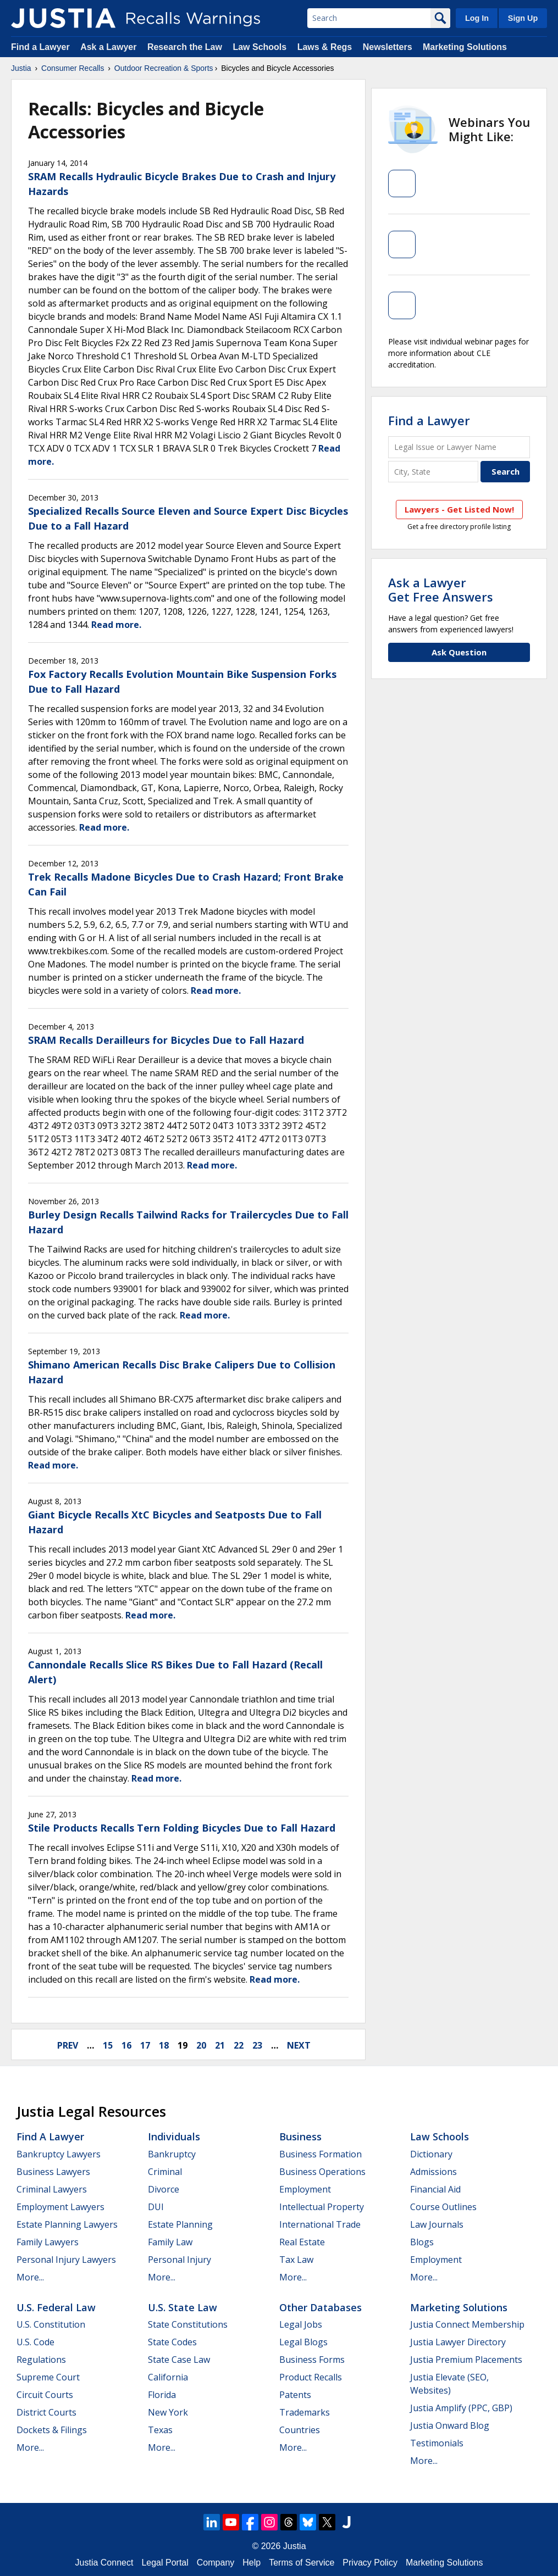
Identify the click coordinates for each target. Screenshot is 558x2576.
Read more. (116, 625)
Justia (21, 68)
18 (164, 2045)
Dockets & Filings (51, 2430)
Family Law (170, 2242)
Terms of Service (301, 2562)
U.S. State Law (182, 2307)
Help (251, 2562)
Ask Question (459, 652)
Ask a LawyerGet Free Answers (440, 589)
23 (257, 2045)
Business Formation (320, 2154)
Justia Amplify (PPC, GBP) (461, 2408)
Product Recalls (310, 2377)
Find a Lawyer (40, 47)
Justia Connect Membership (467, 2324)
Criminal (165, 2172)
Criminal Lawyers (51, 2189)
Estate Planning (180, 2224)
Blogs (422, 2242)
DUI (156, 2207)
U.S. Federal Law (56, 2307)
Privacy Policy (369, 2562)
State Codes (172, 2342)
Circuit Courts (44, 2395)
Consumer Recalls (72, 68)
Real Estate (302, 2242)
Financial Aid (435, 2189)
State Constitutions (188, 2324)
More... (30, 2277)
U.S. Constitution (50, 2324)
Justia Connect (104, 2562)
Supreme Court (48, 2377)
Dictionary (431, 2154)
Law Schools (259, 47)
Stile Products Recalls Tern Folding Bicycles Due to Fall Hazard (181, 1827)
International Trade (320, 2224)
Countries (299, 2430)
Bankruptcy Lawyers (58, 2154)
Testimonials (436, 2443)
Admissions (433, 2172)
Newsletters (387, 47)
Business (300, 2136)
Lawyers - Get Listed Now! (459, 509)
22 (239, 2045)
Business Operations (322, 2172)
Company (215, 2562)
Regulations (41, 2360)
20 (201, 2045)
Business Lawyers (53, 2172)
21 (220, 2045)
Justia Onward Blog (449, 2425)
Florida (162, 2395)
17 (145, 2045)
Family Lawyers (47, 2242)
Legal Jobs (300, 2324)
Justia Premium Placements (466, 2360)
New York (168, 2412)
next (299, 2045)
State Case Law (179, 2360)
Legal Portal (164, 2562)
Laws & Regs (324, 47)
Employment (305, 2189)
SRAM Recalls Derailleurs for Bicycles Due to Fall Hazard (166, 1040)
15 (108, 2045)
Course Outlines (443, 2207)
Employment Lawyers (60, 2207)
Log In (477, 18)
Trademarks (304, 2412)
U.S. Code (35, 2342)
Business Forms (312, 2360)
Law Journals (436, 2224)
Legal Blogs (303, 2342)
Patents (295, 2395)
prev (67, 2045)
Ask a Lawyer (109, 47)
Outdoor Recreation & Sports (163, 68)
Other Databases (320, 2307)
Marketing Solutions (465, 47)
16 (126, 2045)
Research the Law (184, 47)
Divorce (163, 2189)
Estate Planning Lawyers (67, 2224)
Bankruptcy (172, 2154)
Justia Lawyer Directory (458, 2342)
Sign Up (523, 18)
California (168, 2377)
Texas (160, 2430)
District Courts (46, 2412)
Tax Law (296, 2260)
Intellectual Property (321, 2207)
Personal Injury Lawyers (66, 2260)
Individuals (174, 2136)
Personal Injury (179, 2260)
